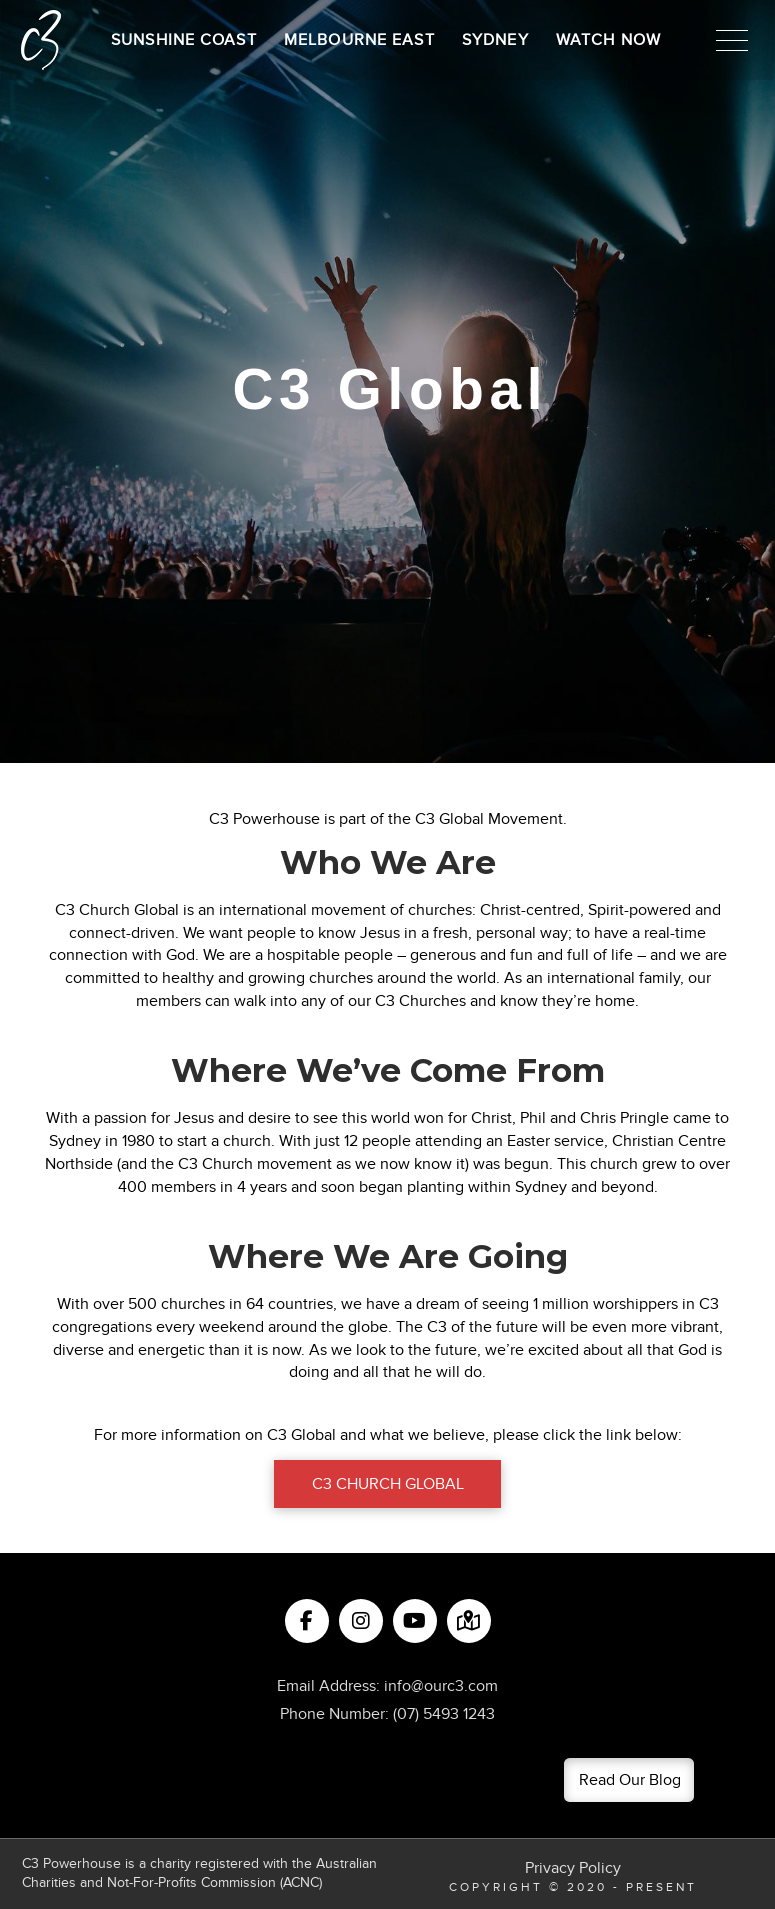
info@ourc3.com (441, 1686)
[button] (732, 40)
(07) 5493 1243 (444, 1714)
